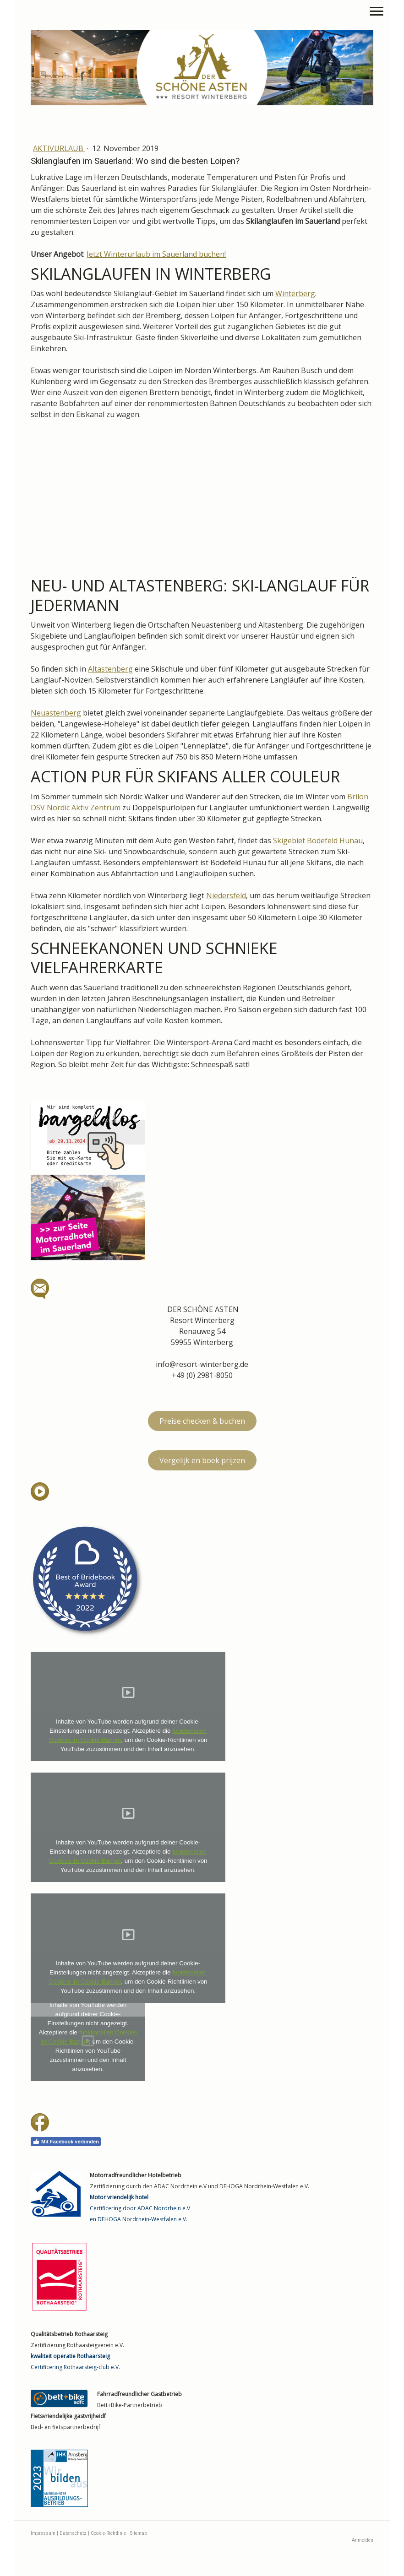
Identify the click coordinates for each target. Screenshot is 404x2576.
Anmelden (362, 2540)
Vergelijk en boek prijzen (202, 1460)
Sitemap (138, 2533)
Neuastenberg (56, 713)
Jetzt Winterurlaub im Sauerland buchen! (156, 254)
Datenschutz (73, 2533)
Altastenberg (110, 669)
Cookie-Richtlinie (108, 2533)
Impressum (43, 2533)
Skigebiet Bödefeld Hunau (318, 840)
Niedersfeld (226, 895)
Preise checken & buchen (202, 1421)
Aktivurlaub (59, 148)
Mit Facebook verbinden (66, 2141)
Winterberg (295, 293)
